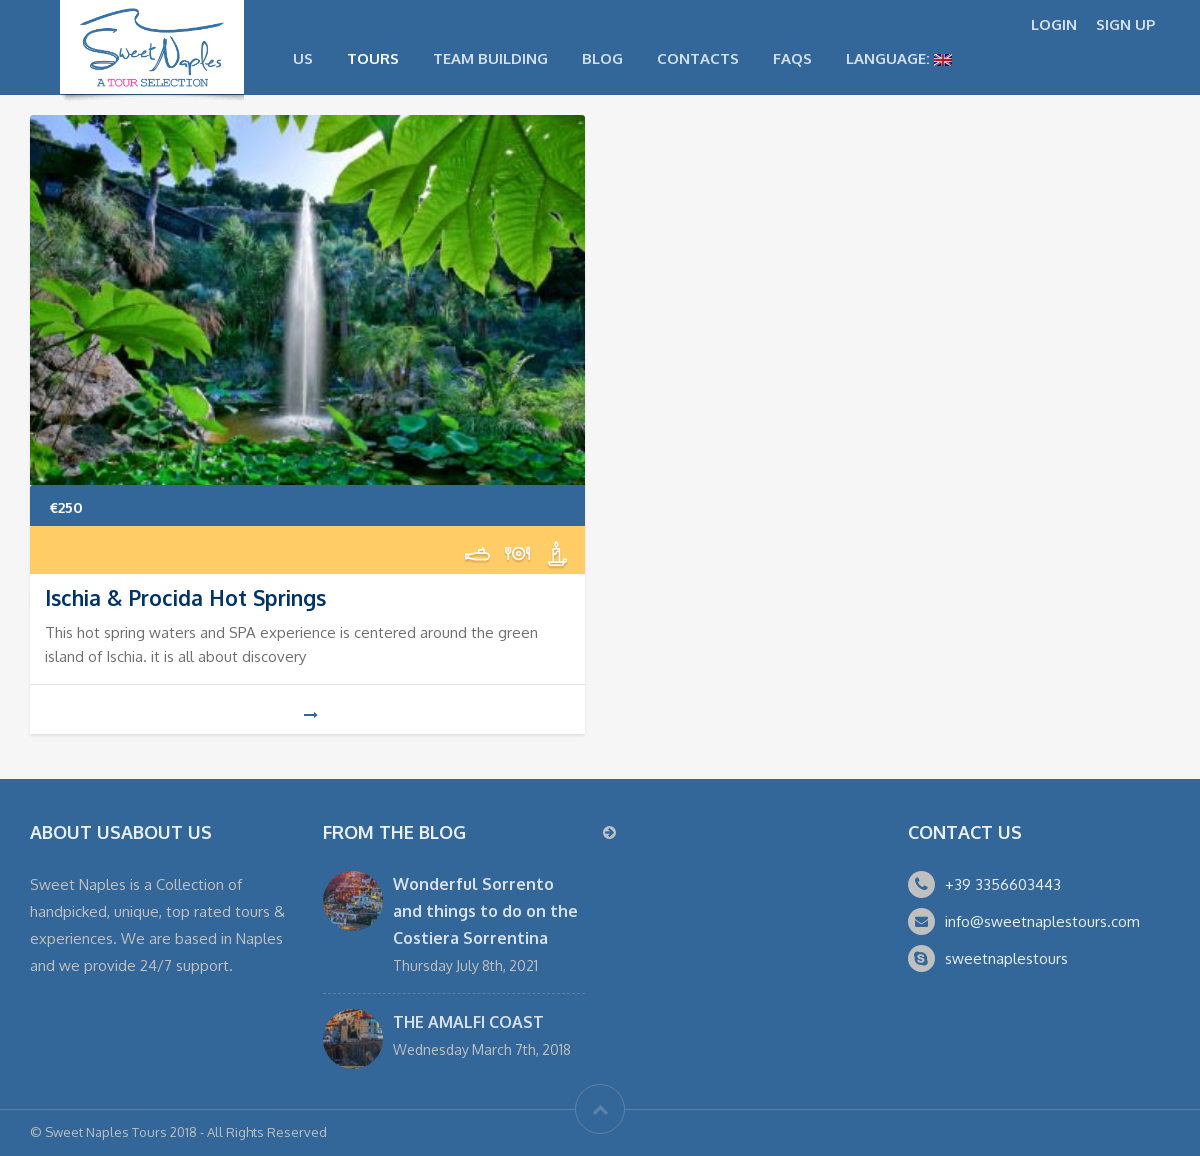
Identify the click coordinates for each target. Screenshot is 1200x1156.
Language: (899, 58)
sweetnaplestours (1006, 958)
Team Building (490, 58)
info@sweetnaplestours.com (1042, 921)
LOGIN (1054, 24)
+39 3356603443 (1003, 884)
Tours (373, 58)
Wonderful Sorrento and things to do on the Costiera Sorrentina (485, 911)
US (303, 58)
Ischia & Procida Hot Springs (185, 597)
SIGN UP (1125, 24)
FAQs (792, 58)
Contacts (698, 58)
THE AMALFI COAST (468, 1022)
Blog (602, 58)
